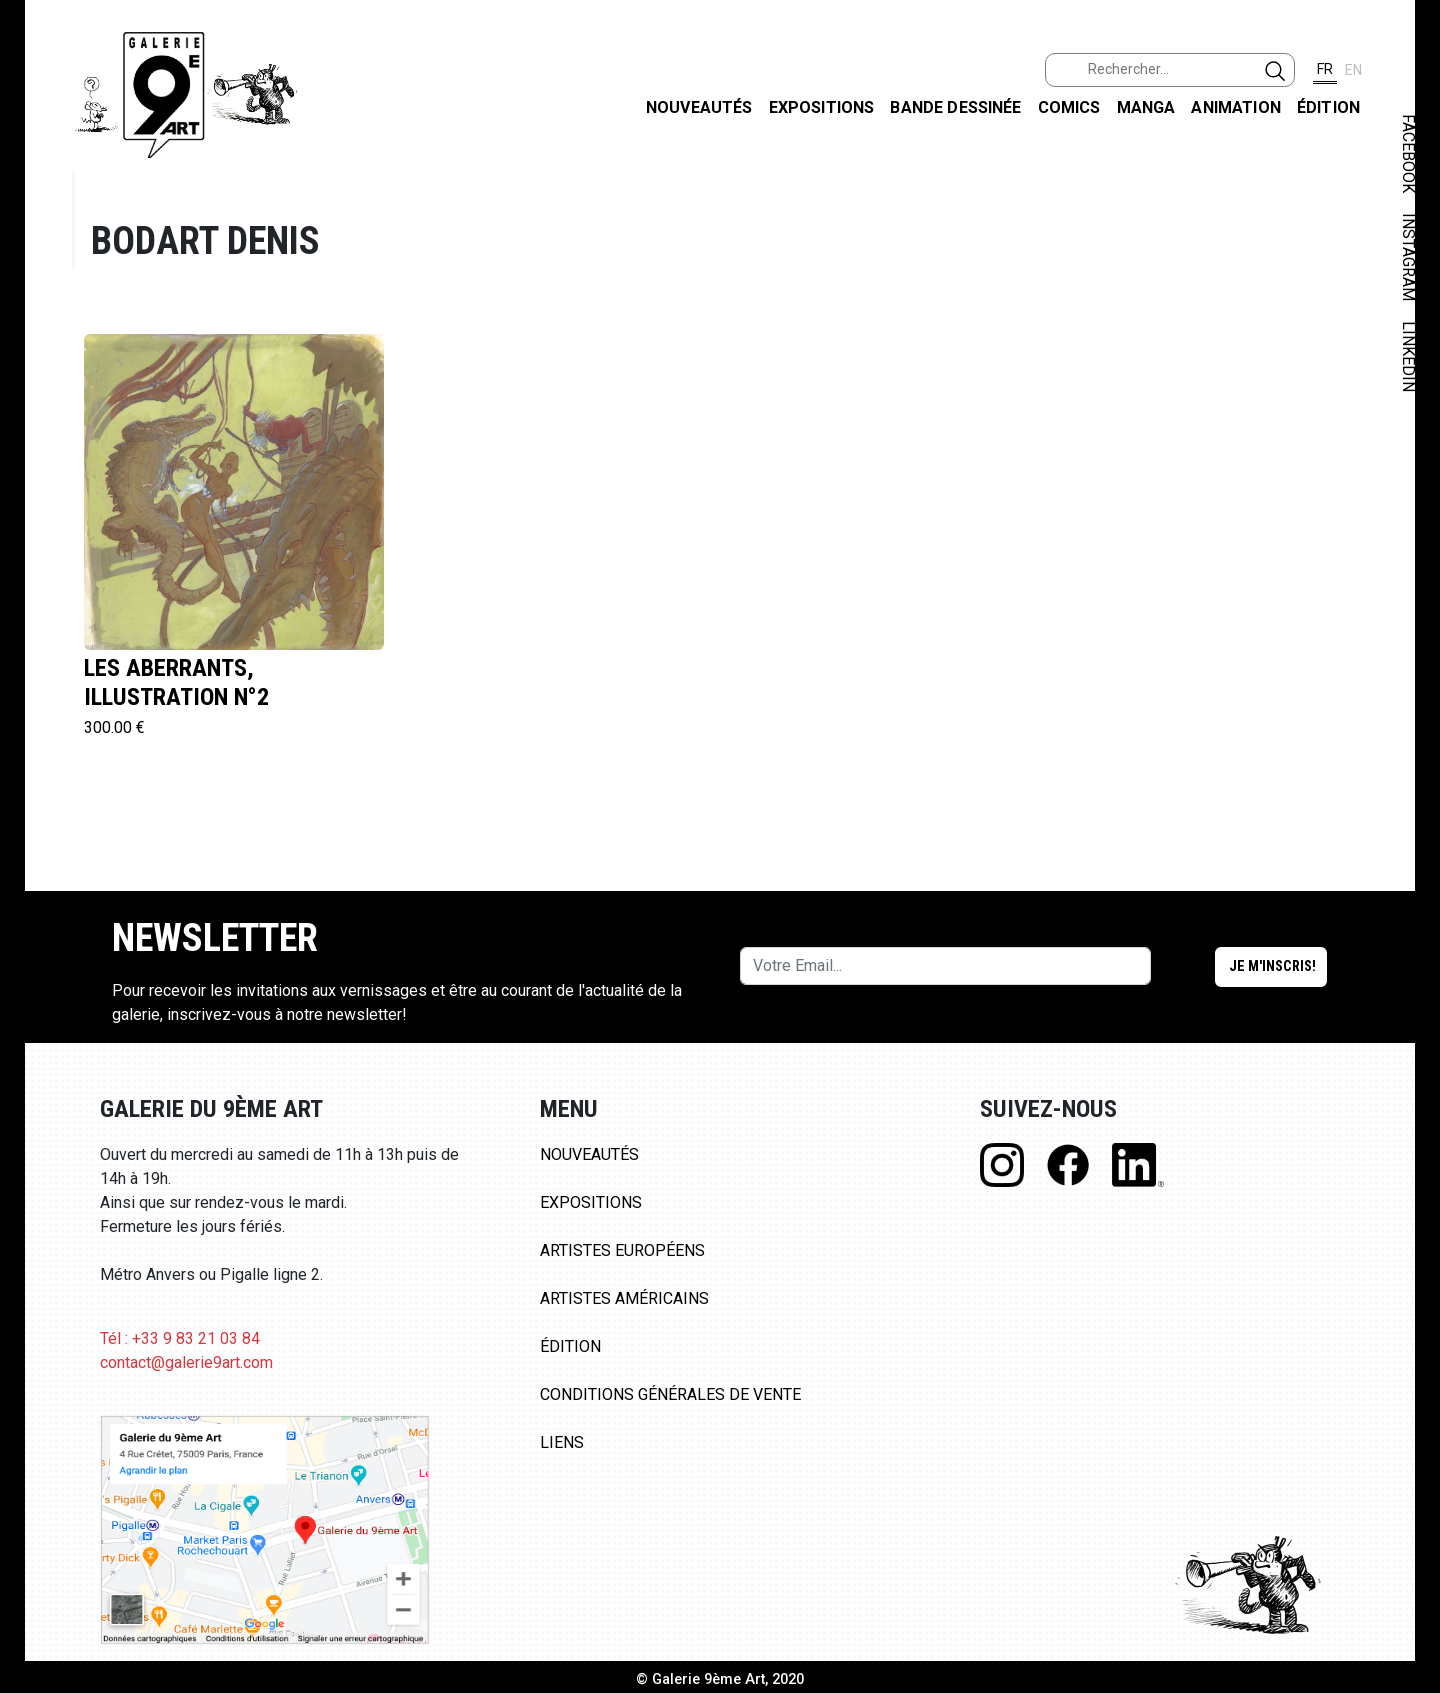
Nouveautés (699, 107)
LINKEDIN (1408, 356)
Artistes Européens (622, 1250)
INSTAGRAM (1408, 257)
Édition (1328, 107)
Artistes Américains (624, 1298)
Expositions (822, 107)
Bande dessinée (955, 107)
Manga (1146, 107)
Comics (1069, 107)
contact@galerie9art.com (186, 1362)
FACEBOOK (1408, 153)
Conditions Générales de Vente (670, 1394)
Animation (1235, 107)
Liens (562, 1442)
